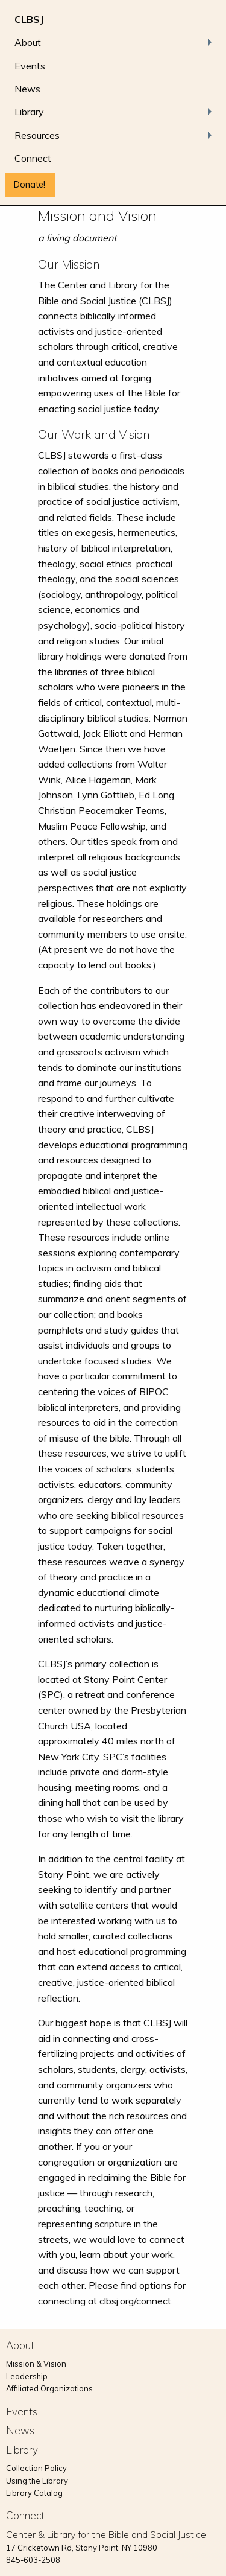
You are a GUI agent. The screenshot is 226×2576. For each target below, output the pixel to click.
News (27, 89)
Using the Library (37, 2480)
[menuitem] (113, 19)
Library (29, 112)
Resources (37, 135)
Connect (32, 158)
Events (29, 66)
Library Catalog (34, 2493)
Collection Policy (36, 2468)
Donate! (29, 184)
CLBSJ (28, 19)
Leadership (27, 2376)
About (27, 42)
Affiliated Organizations (49, 2388)
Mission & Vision (36, 2363)
